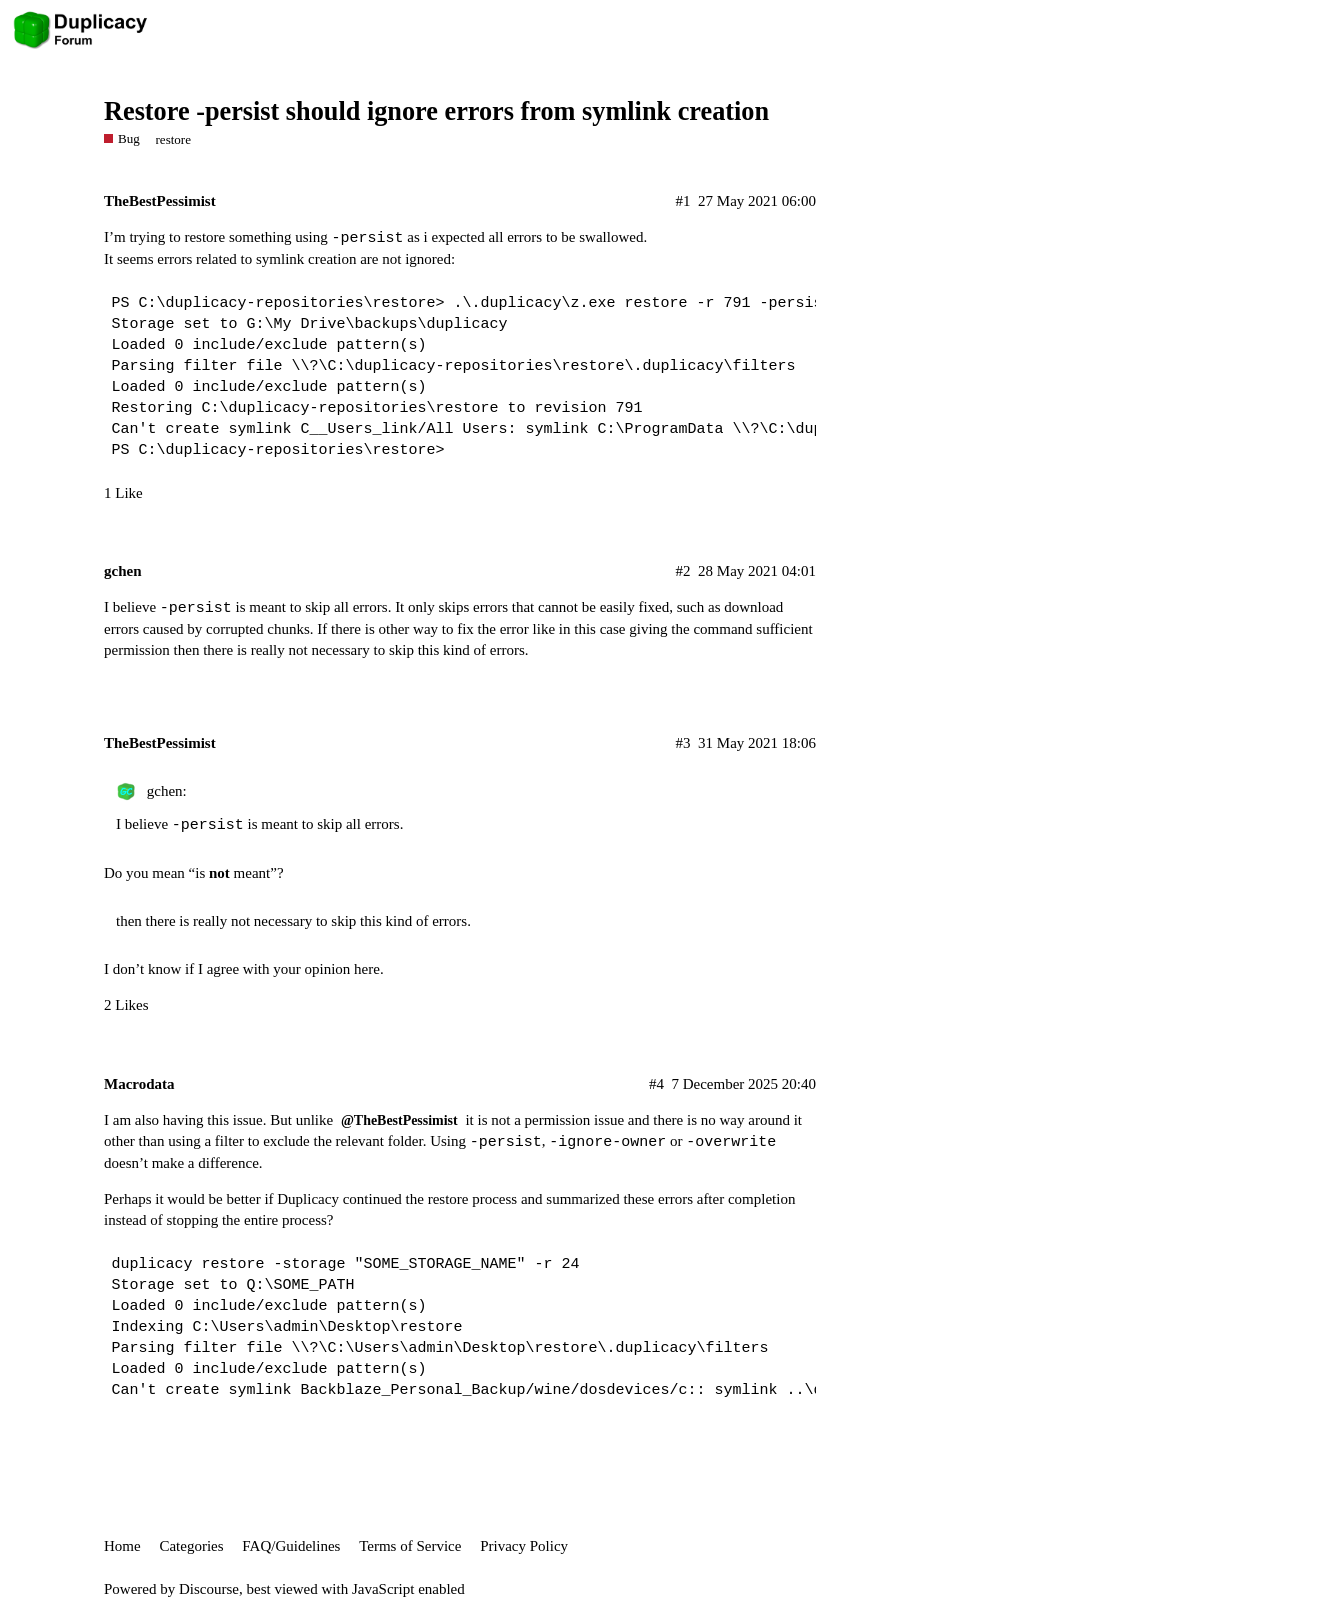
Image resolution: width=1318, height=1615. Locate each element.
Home (122, 1546)
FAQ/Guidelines (291, 1546)
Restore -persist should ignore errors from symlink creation (436, 111)
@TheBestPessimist (399, 1120)
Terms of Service (410, 1546)
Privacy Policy (524, 1546)
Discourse (209, 1589)
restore (174, 139)
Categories (191, 1546)
